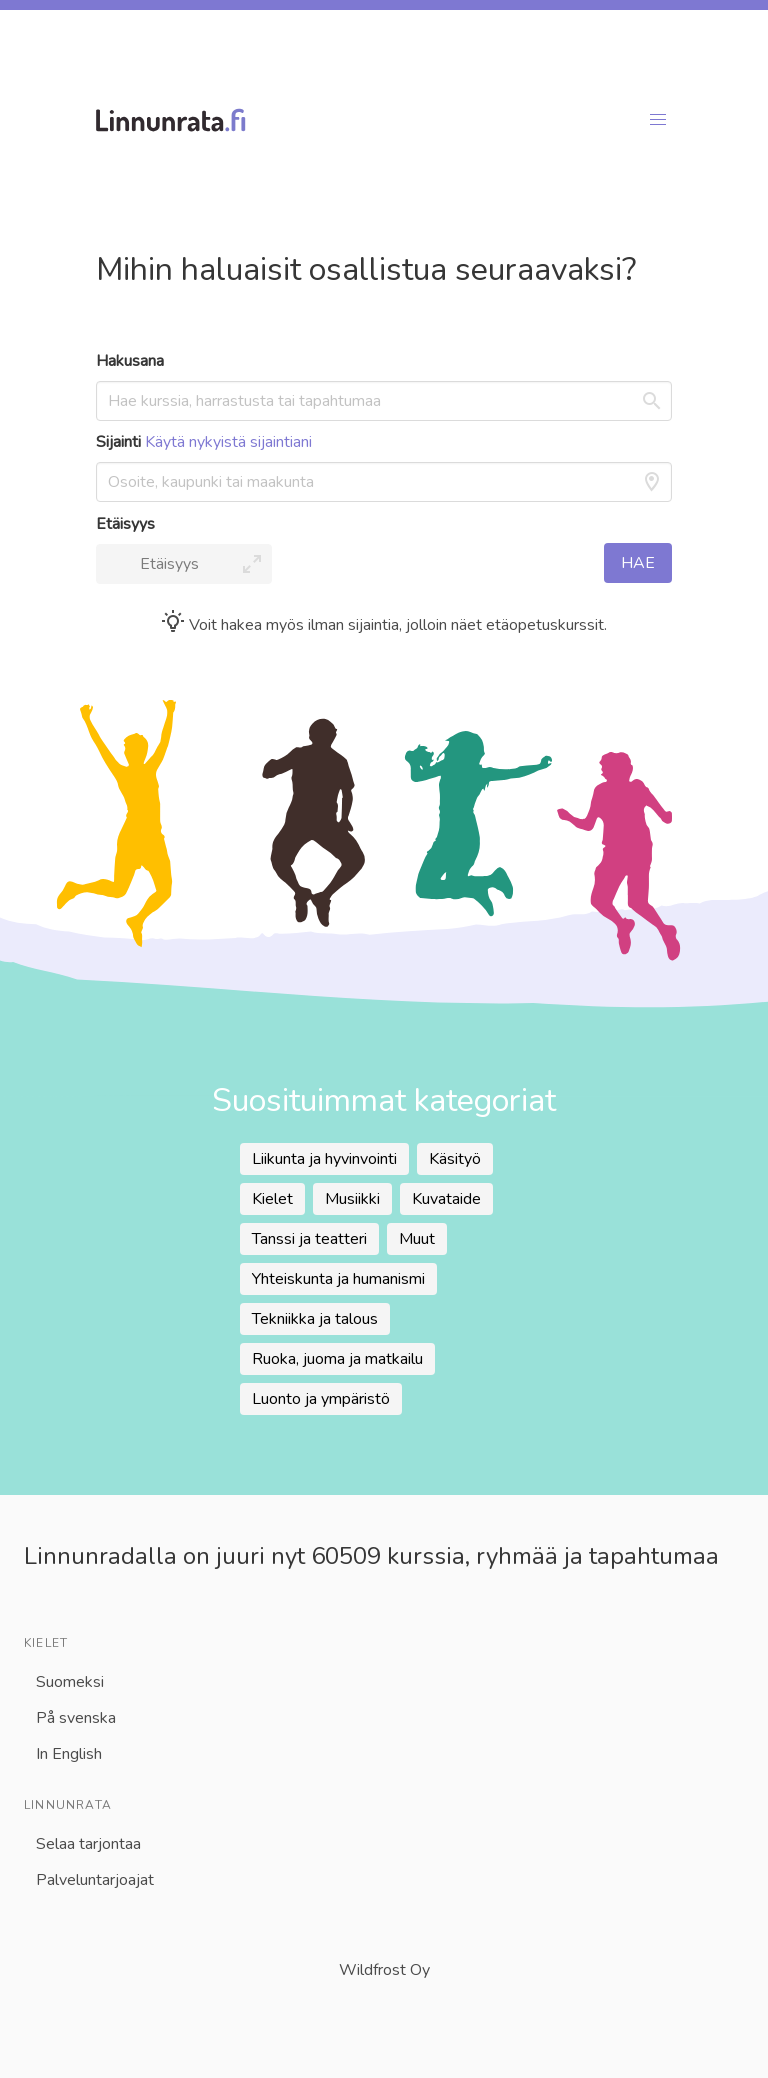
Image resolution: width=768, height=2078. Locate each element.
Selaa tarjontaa (88, 1844)
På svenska (76, 1718)
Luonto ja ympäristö (321, 1399)
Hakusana (130, 361)
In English (69, 1754)
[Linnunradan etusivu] (358, 120)
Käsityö (455, 1159)
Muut (417, 1239)
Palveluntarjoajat (95, 1880)
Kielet (272, 1199)
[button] (658, 120)
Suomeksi (70, 1682)
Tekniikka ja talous (315, 1319)
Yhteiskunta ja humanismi (338, 1279)
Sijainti (204, 442)
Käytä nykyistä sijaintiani (228, 442)
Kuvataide (446, 1199)
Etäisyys (125, 524)
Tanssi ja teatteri (309, 1239)
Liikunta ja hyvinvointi (324, 1159)
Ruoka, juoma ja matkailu (337, 1359)
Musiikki (352, 1199)
